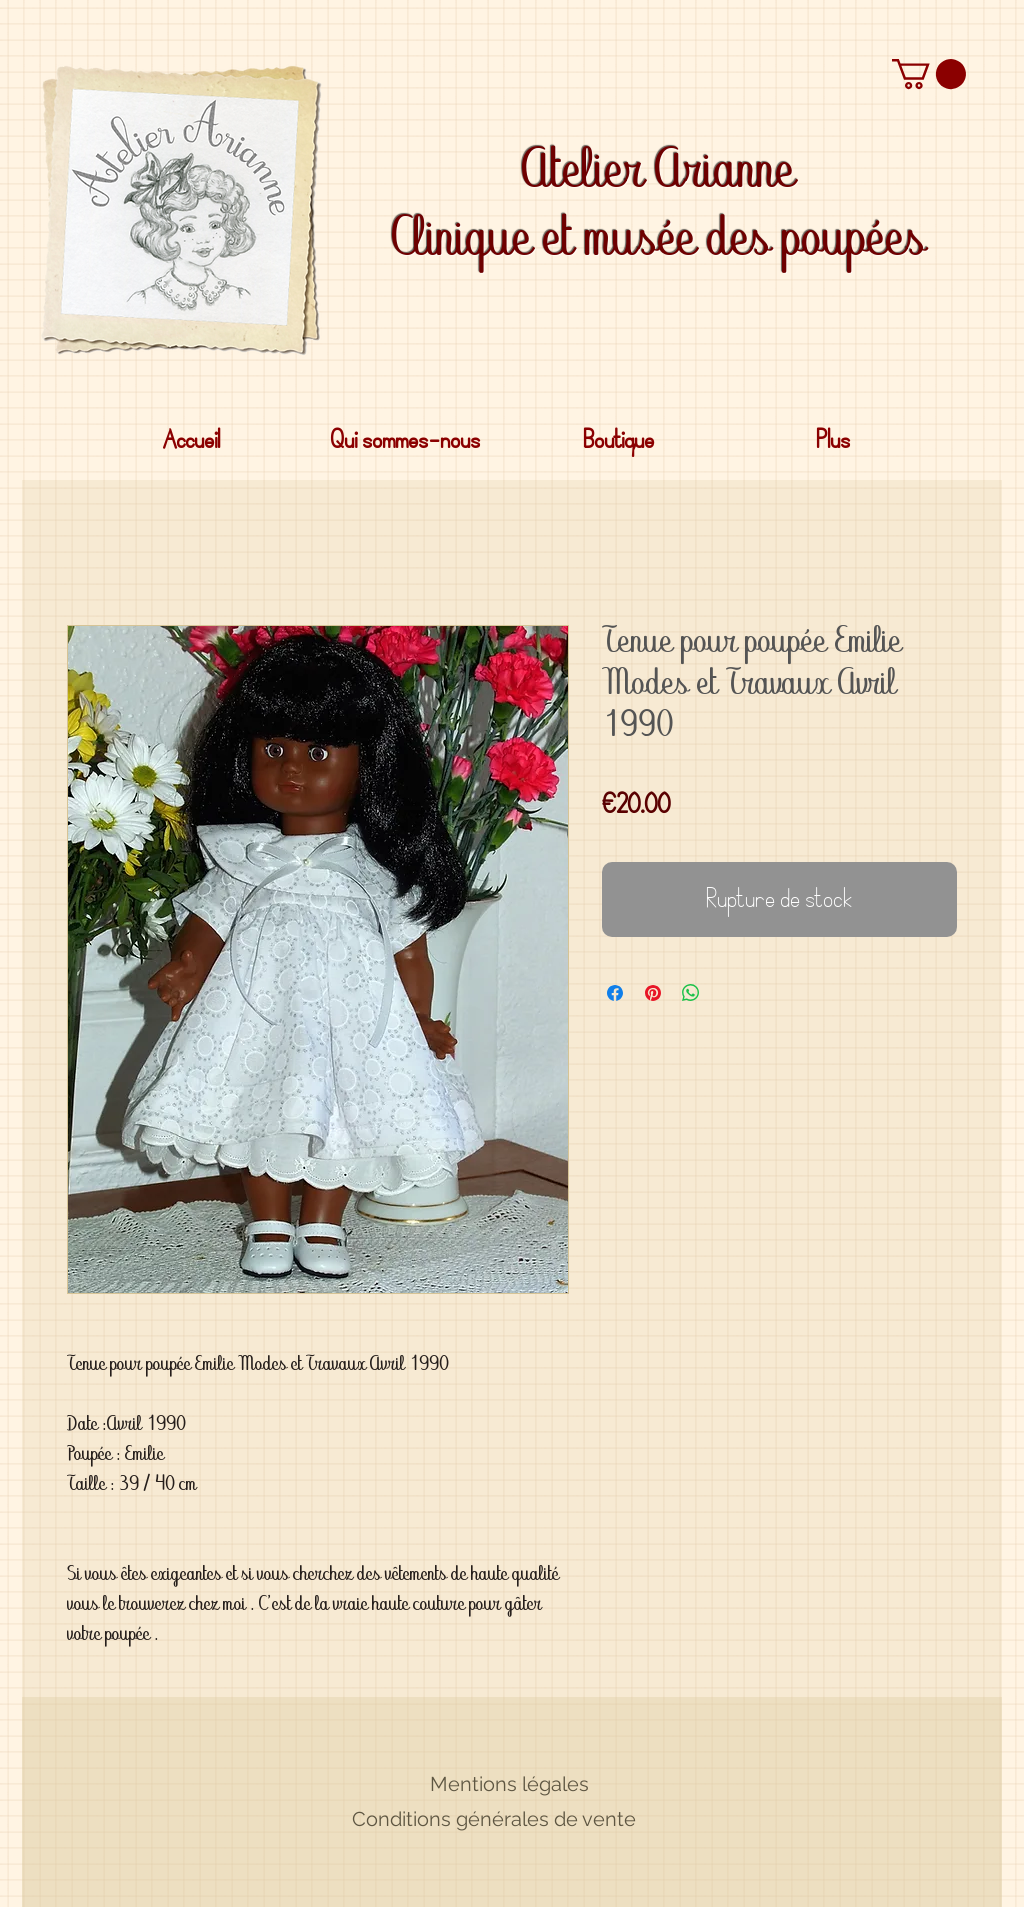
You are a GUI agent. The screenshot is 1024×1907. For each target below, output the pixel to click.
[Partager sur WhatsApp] (691, 993)
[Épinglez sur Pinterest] (653, 993)
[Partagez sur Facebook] (615, 993)
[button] (929, 74)
